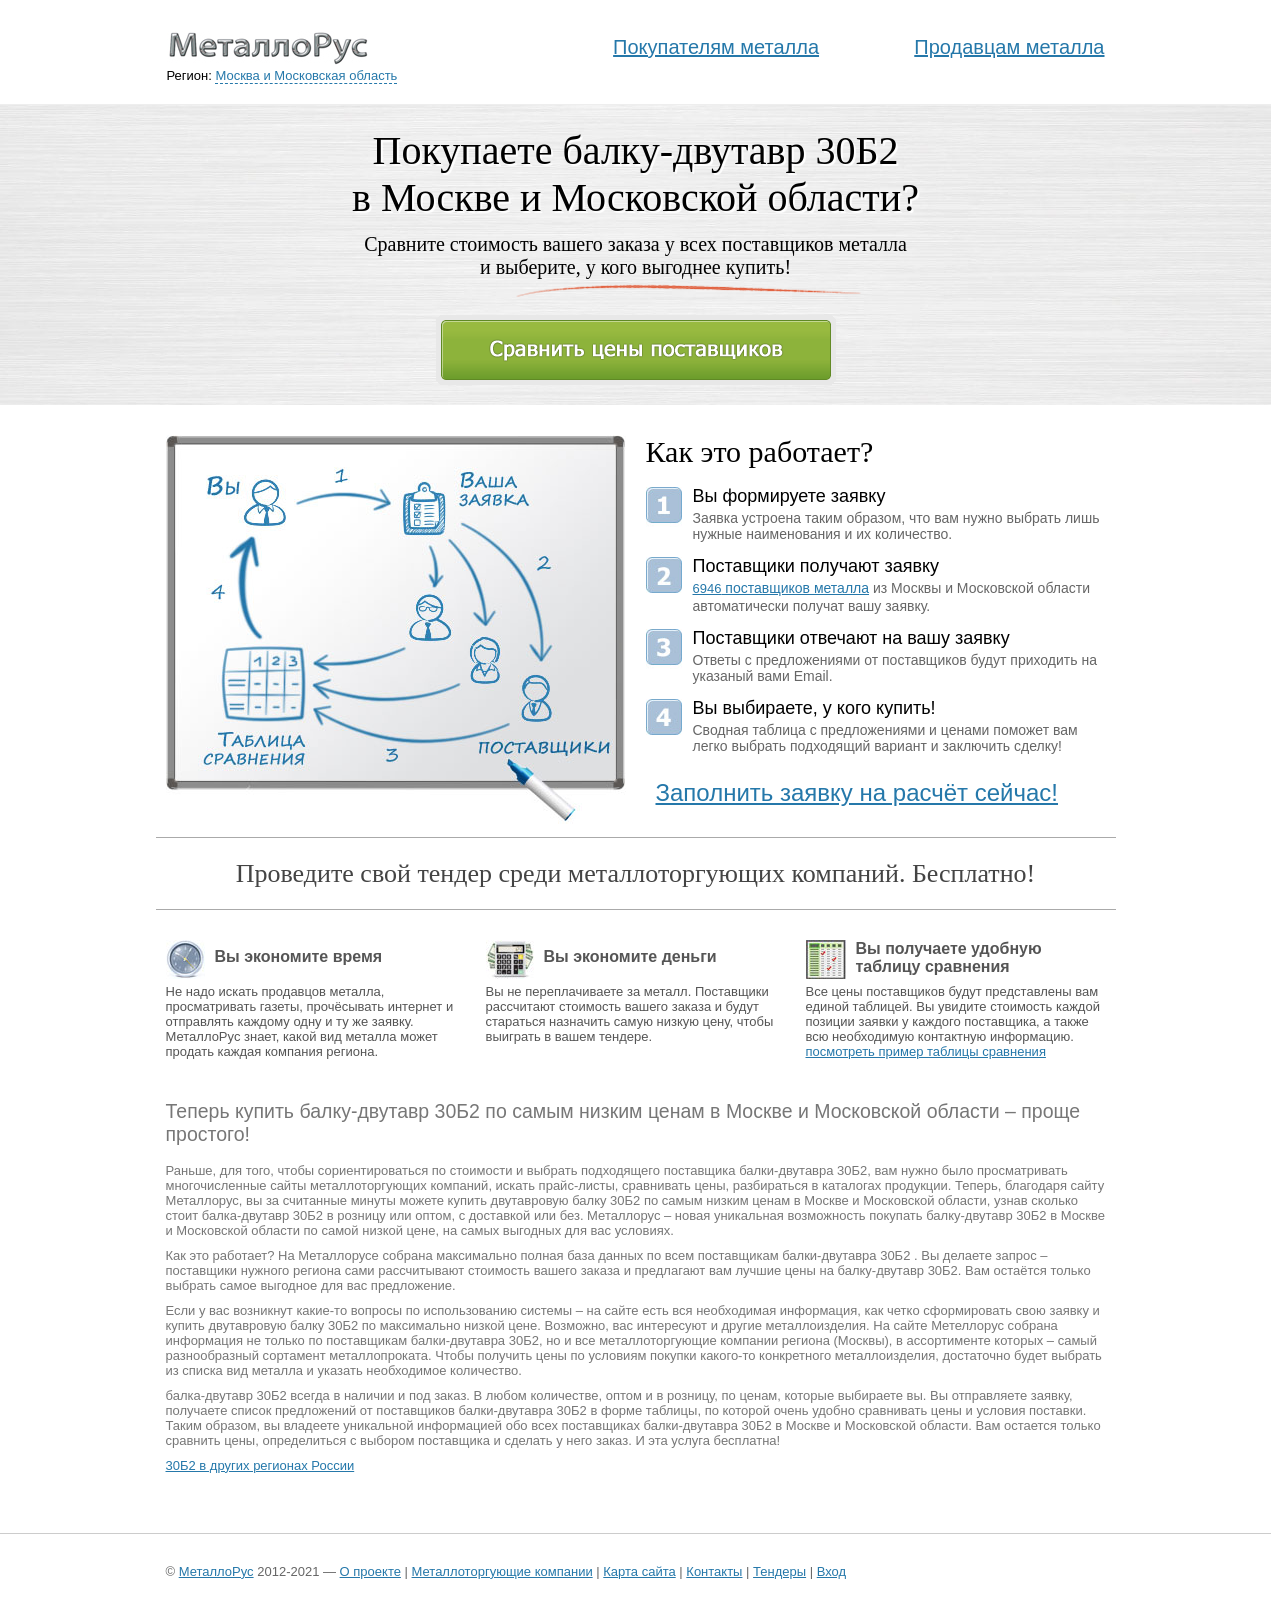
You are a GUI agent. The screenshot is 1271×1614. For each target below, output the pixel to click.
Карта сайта (639, 1571)
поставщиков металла (781, 588)
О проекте (370, 1571)
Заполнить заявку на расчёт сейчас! (857, 792)
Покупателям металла (716, 47)
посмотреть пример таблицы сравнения (926, 1051)
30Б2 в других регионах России (260, 1465)
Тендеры (779, 1571)
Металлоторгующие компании (502, 1571)
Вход (831, 1571)
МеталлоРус (216, 1571)
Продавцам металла (1009, 47)
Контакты (714, 1571)
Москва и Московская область (306, 75)
